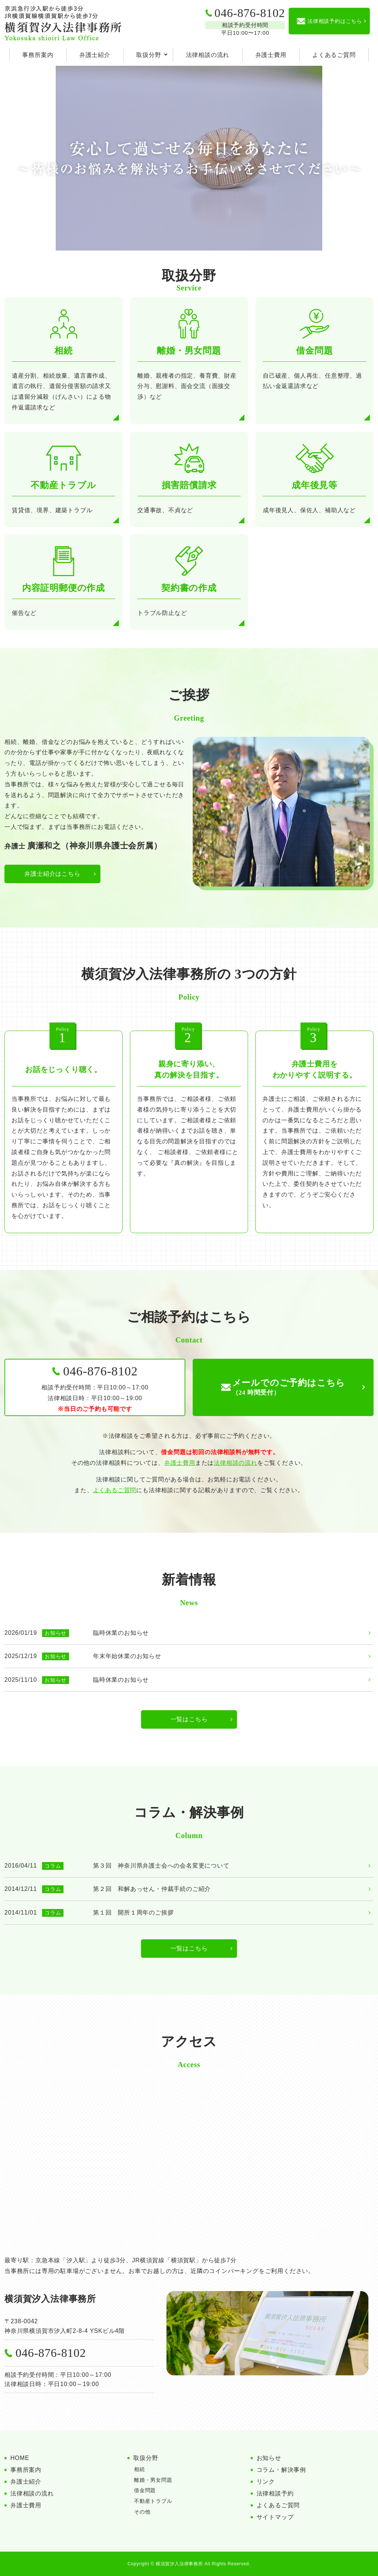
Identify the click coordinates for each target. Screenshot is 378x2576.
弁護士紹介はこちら (52, 874)
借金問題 (145, 2490)
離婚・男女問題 (153, 2480)
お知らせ (269, 2458)
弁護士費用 (270, 55)
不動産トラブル (153, 2501)
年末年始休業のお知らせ (127, 1656)
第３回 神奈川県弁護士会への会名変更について (161, 1865)
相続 (139, 2469)
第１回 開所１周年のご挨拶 (133, 1912)
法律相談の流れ (208, 55)
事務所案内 (37, 55)
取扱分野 (148, 55)
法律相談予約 (275, 2493)
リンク (266, 2481)
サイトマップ (275, 2517)
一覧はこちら (189, 1719)
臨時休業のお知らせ (121, 1633)
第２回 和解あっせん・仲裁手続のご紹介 (152, 1889)
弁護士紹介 (94, 55)
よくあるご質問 (334, 55)
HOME (19, 2458)
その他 (142, 2512)
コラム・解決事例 (281, 2470)
